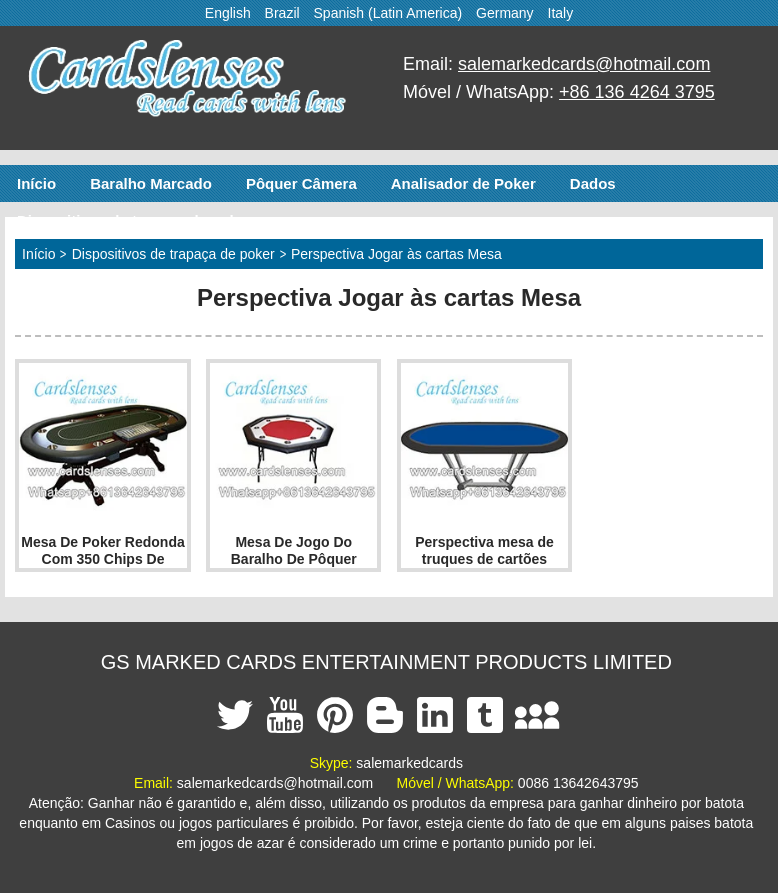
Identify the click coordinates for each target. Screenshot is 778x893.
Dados (593, 183)
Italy (561, 13)
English (228, 13)
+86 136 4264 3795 (637, 92)
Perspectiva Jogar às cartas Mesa (396, 254)
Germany (505, 13)
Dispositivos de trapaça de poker (134, 220)
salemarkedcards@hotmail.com (584, 64)
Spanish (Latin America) (388, 13)
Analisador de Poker (463, 183)
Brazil (282, 13)
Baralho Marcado (151, 183)
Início (36, 183)
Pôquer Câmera (301, 183)
